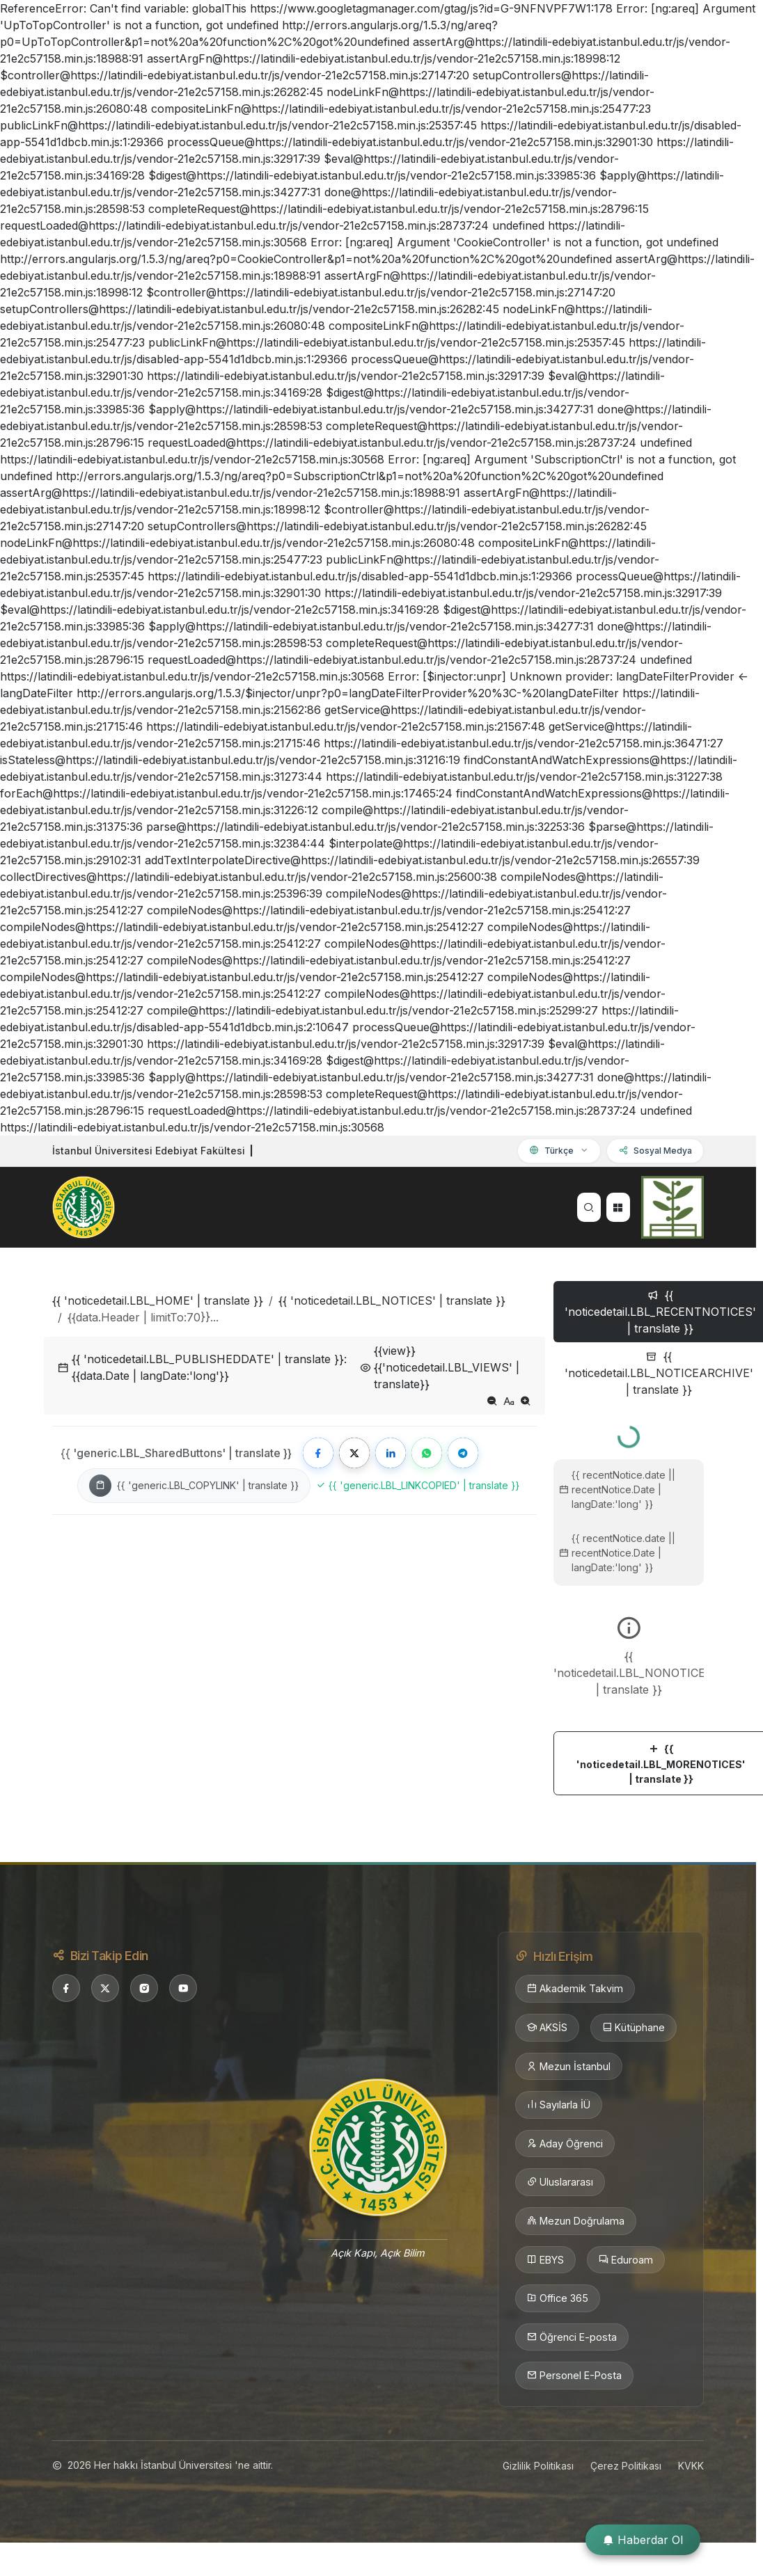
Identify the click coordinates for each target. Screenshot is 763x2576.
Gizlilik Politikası (538, 2466)
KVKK (691, 2466)
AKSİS (547, 2027)
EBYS (545, 2260)
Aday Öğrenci (565, 2144)
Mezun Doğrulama (575, 2221)
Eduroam (626, 2260)
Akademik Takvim (575, 1988)
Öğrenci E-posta (572, 2337)
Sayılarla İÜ (558, 2105)
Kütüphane (633, 2027)
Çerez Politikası (625, 2466)
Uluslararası (560, 2182)
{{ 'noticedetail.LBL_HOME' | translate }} (157, 1300)
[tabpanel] (628, 1605)
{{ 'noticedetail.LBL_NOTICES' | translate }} (391, 1300)
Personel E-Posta (574, 2375)
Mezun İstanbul (569, 2066)
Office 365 (557, 2298)
